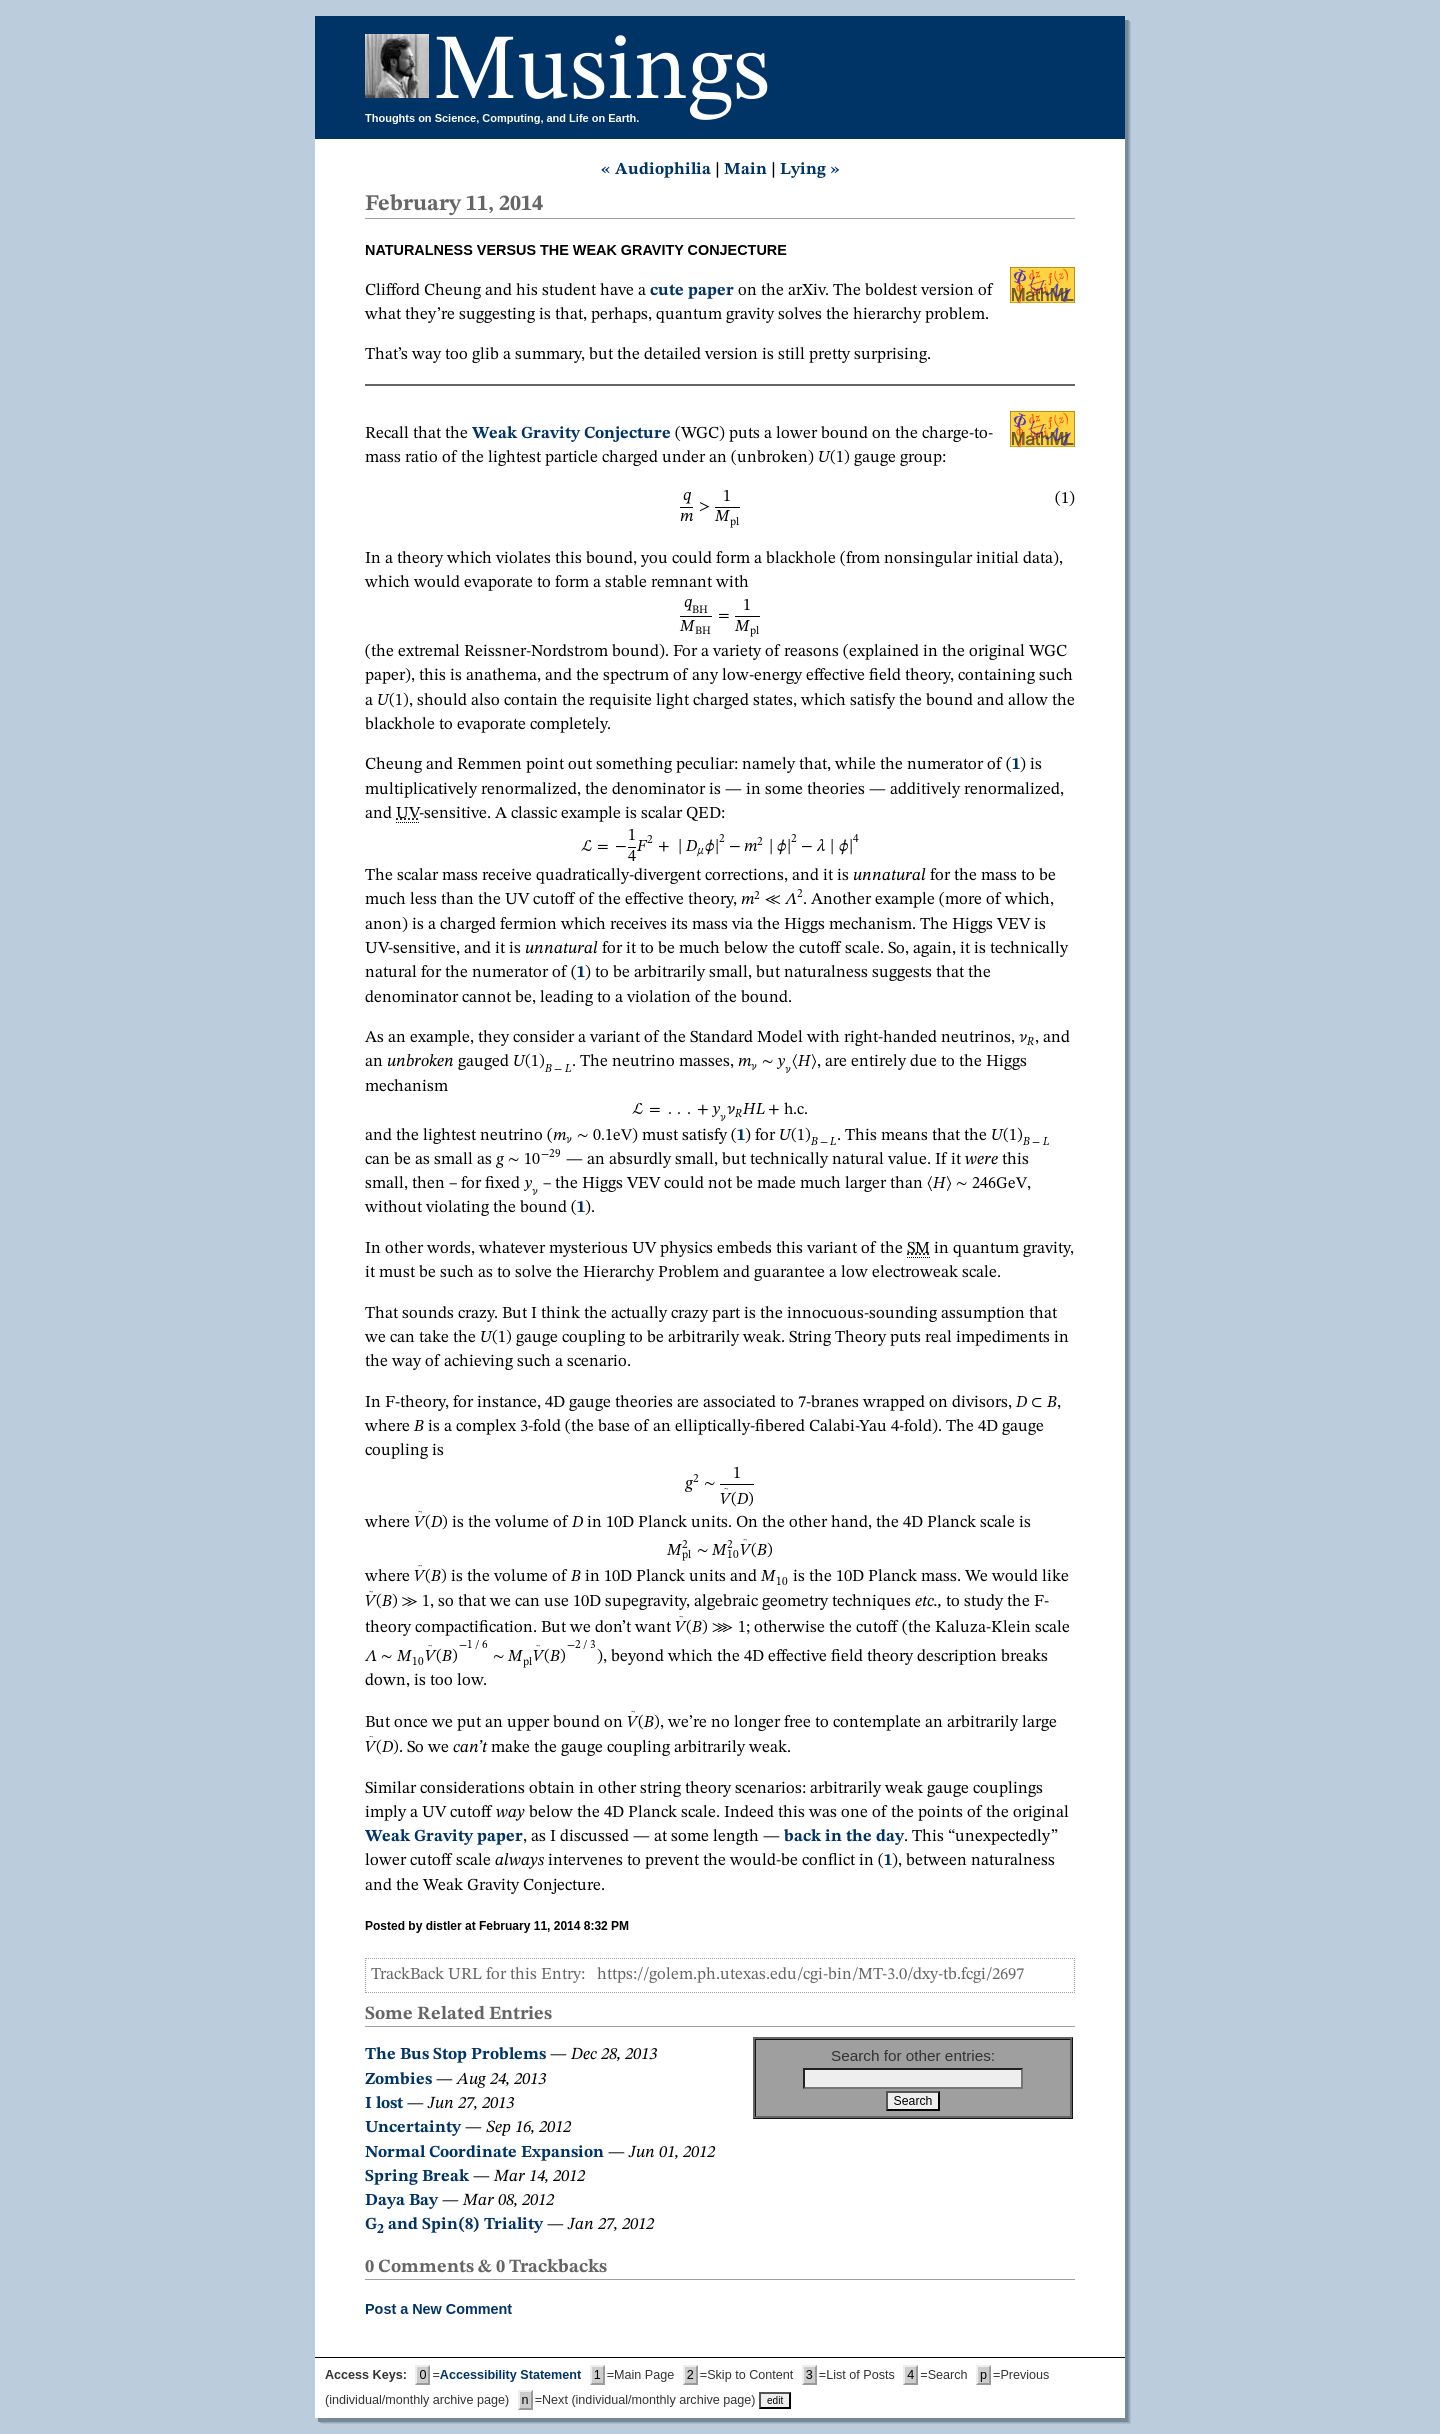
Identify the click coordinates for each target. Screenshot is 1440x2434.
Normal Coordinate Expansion (484, 2152)
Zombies (398, 2079)
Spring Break (417, 2176)
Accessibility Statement (510, 2375)
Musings (602, 73)
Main (745, 169)
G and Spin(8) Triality (454, 2224)
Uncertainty (413, 2127)
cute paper (692, 290)
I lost (384, 2103)
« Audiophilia (656, 169)
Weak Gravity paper (444, 1836)
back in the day (844, 1836)
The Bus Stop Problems (455, 2054)
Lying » (810, 169)
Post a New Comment (438, 2309)
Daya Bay (401, 2200)
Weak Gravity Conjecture (571, 433)
